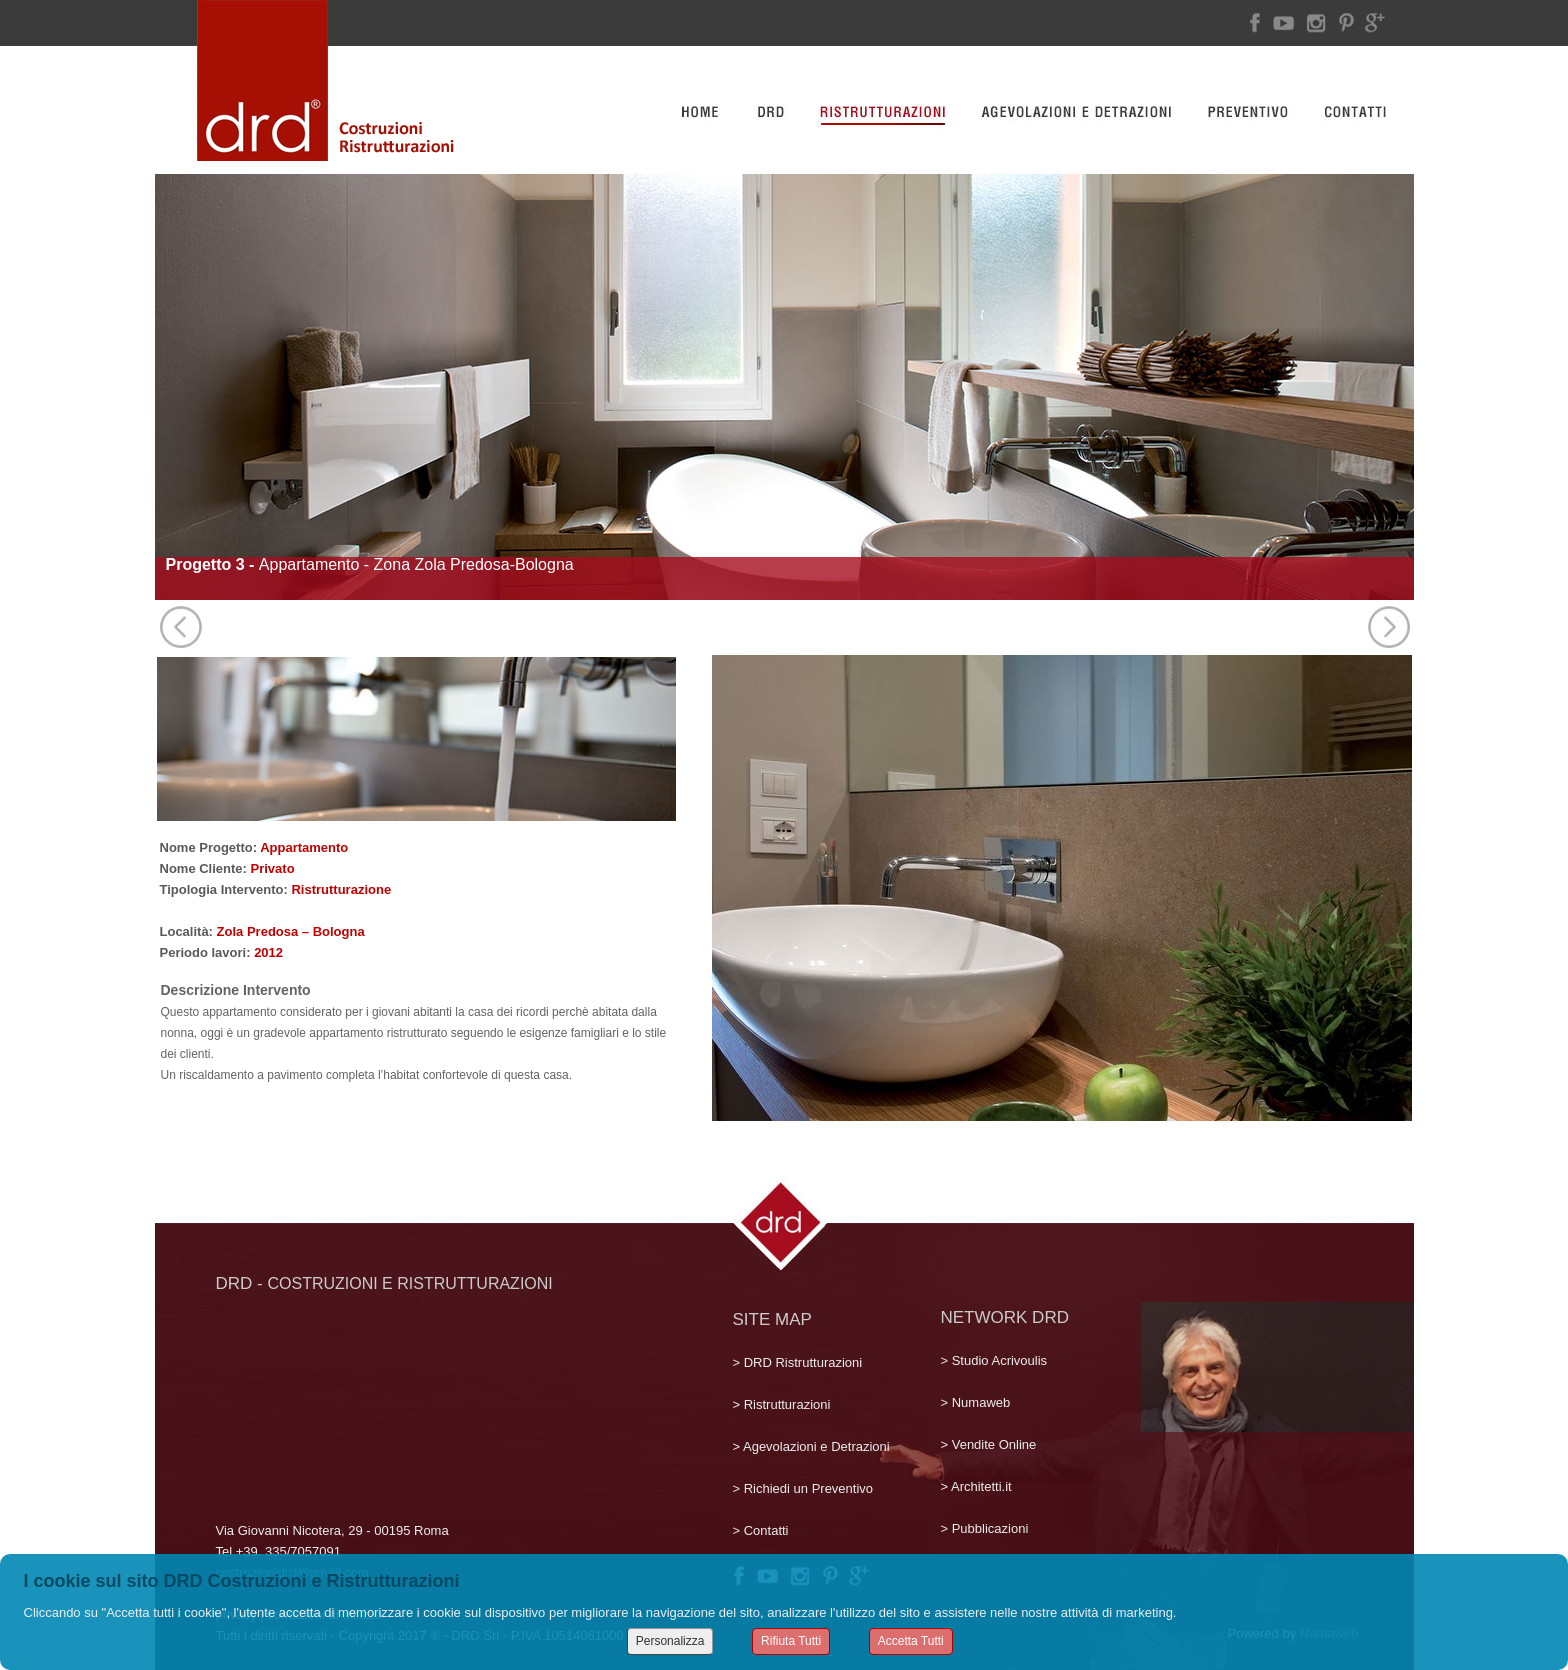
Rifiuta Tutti (791, 1641)
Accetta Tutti (911, 1641)
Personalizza (670, 1641)
